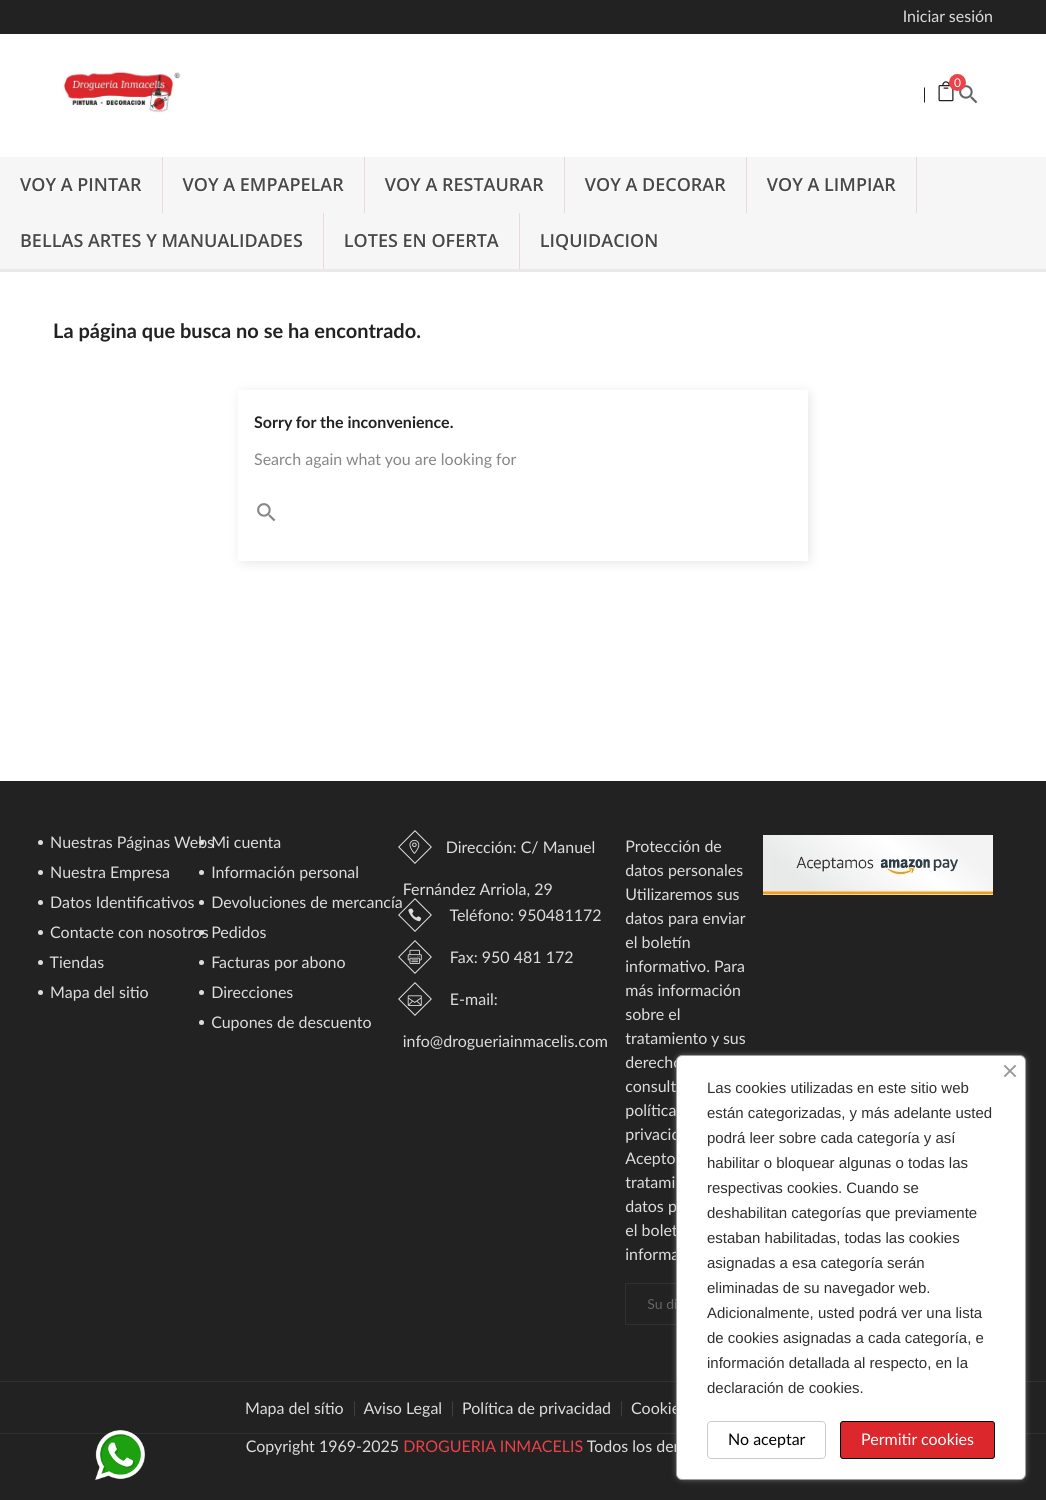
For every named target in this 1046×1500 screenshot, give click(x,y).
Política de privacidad (536, 1409)
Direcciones (250, 993)
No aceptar (766, 1439)
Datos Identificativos (120, 903)
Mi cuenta (244, 843)
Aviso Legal (403, 1409)
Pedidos (237, 933)
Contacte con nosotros (127, 933)
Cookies (659, 1409)
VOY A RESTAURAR (464, 185)
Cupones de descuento (289, 1023)
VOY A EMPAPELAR (263, 185)
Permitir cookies (917, 1439)
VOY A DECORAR (655, 185)
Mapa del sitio (97, 993)
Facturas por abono (276, 963)
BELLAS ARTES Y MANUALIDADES (161, 241)
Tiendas (75, 963)
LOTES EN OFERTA (421, 241)
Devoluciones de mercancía (305, 903)
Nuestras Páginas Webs (130, 843)
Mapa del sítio (294, 1409)
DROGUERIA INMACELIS (493, 1446)
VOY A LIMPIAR (831, 185)
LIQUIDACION (599, 241)
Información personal (283, 873)
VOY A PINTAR (81, 185)
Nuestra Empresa (108, 873)
